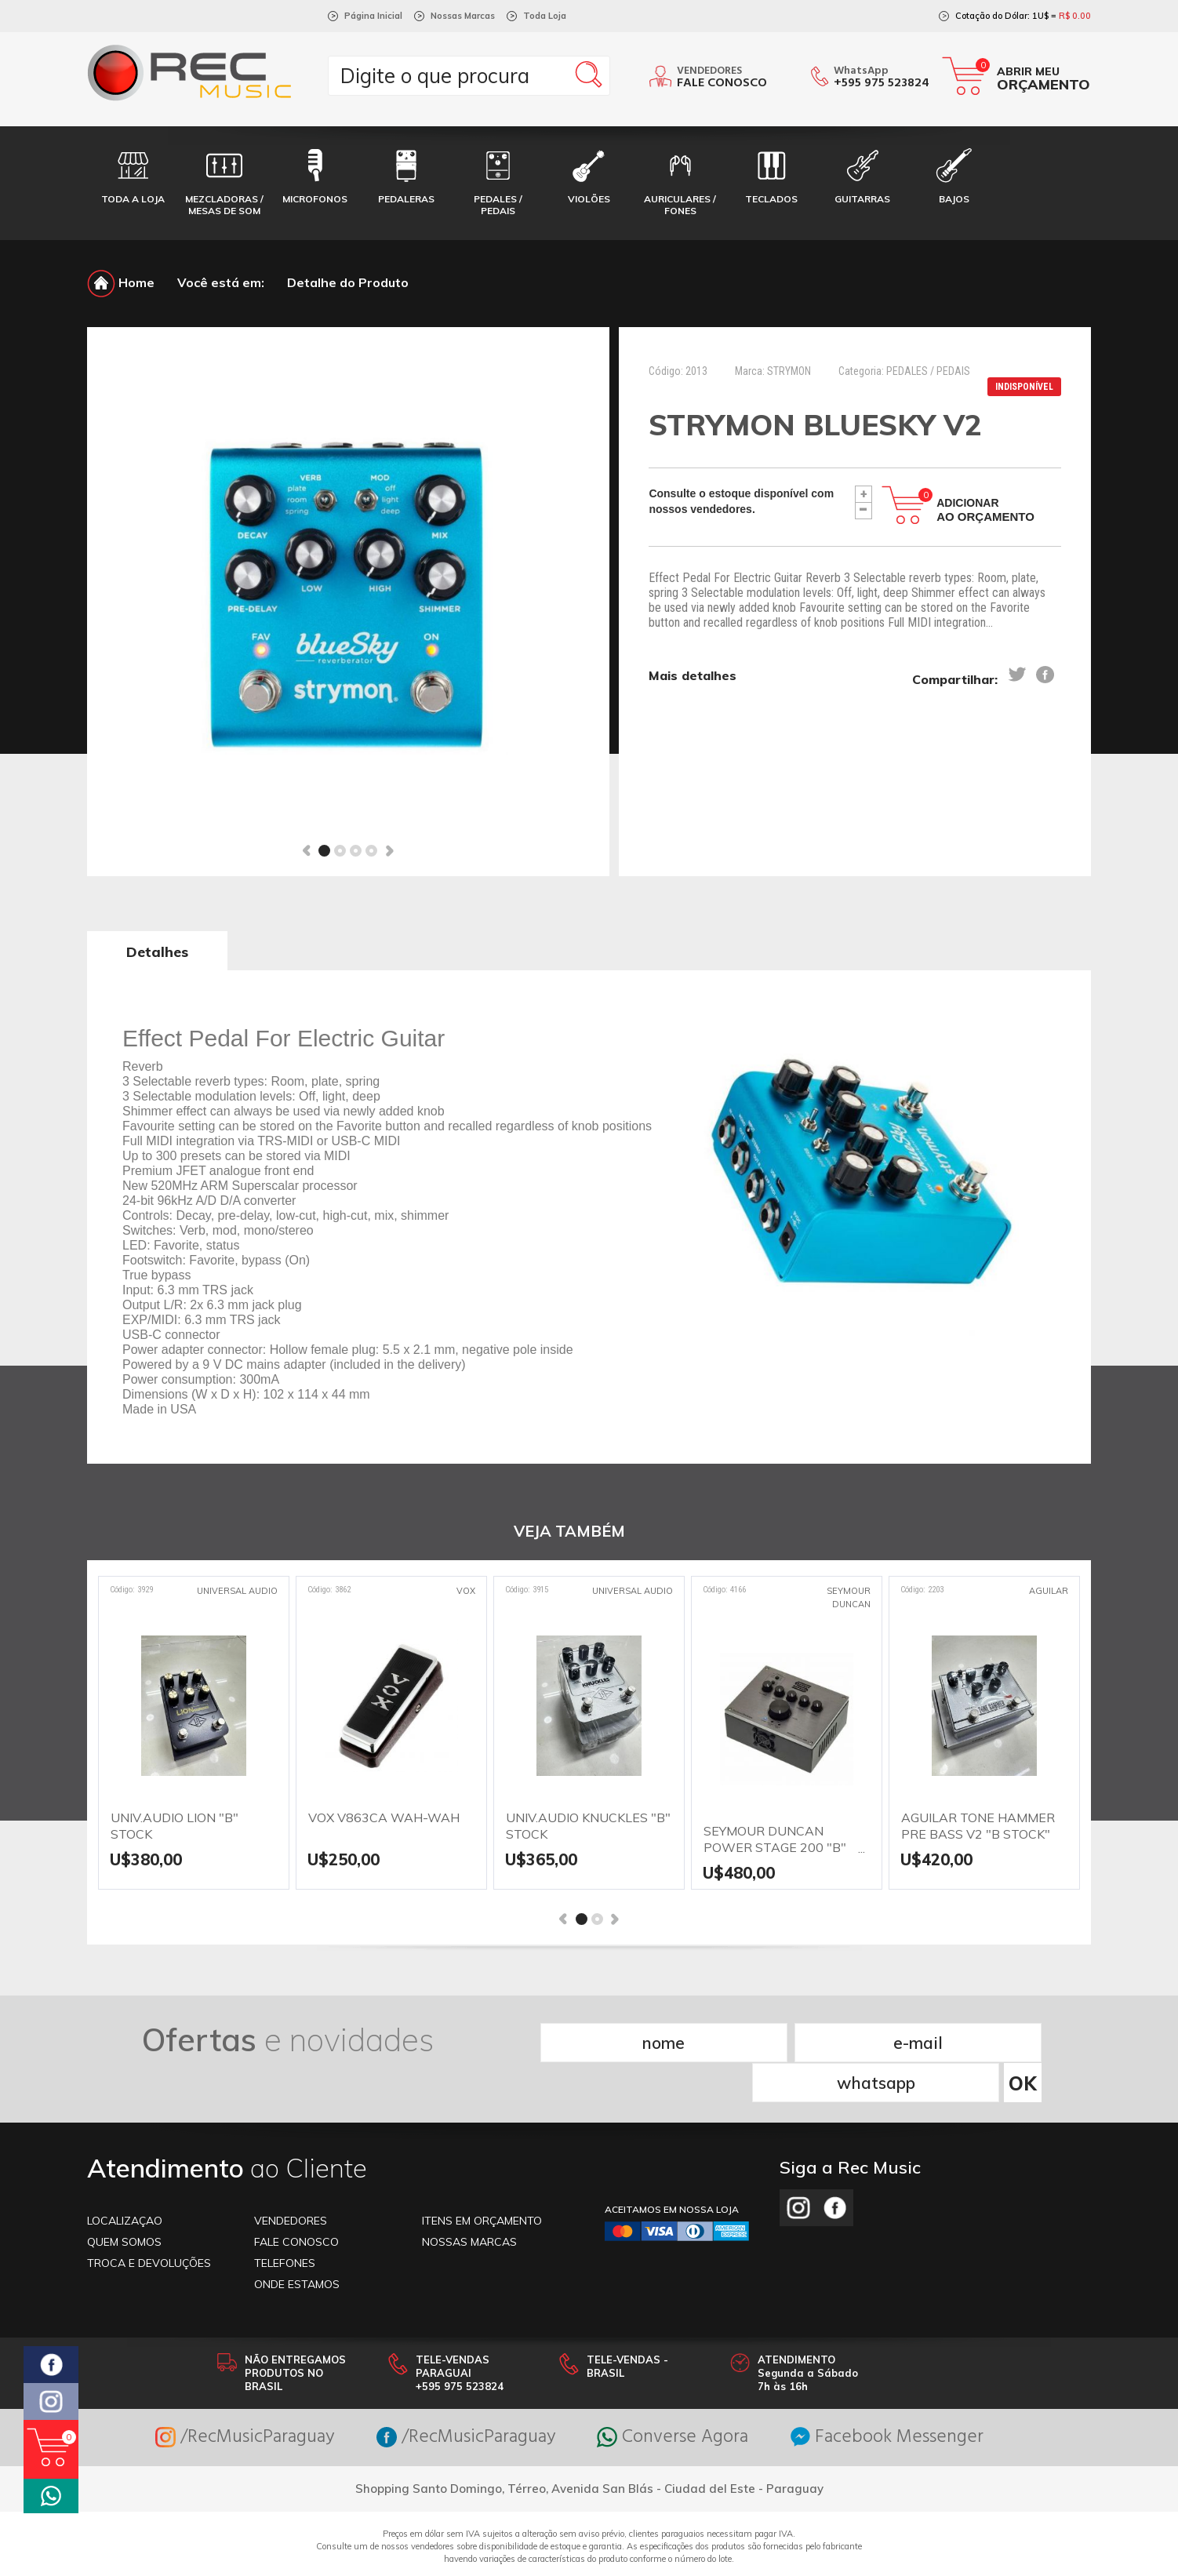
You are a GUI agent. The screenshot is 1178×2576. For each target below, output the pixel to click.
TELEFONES (284, 2222)
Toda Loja (544, 15)
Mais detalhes (692, 675)
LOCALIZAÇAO (124, 2180)
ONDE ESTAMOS (297, 2243)
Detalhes (157, 952)
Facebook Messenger (891, 2396)
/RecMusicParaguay (241, 2396)
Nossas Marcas (463, 15)
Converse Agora (674, 2396)
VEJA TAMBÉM (569, 1532)
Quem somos (124, 2201)
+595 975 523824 (881, 83)
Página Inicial (373, 15)
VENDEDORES (290, 2180)
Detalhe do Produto (348, 282)
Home (121, 282)
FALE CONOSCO (296, 2201)
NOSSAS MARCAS (469, 2201)
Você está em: (220, 282)
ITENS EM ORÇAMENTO (482, 2180)
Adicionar (985, 510)
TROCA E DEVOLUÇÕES (149, 2222)
